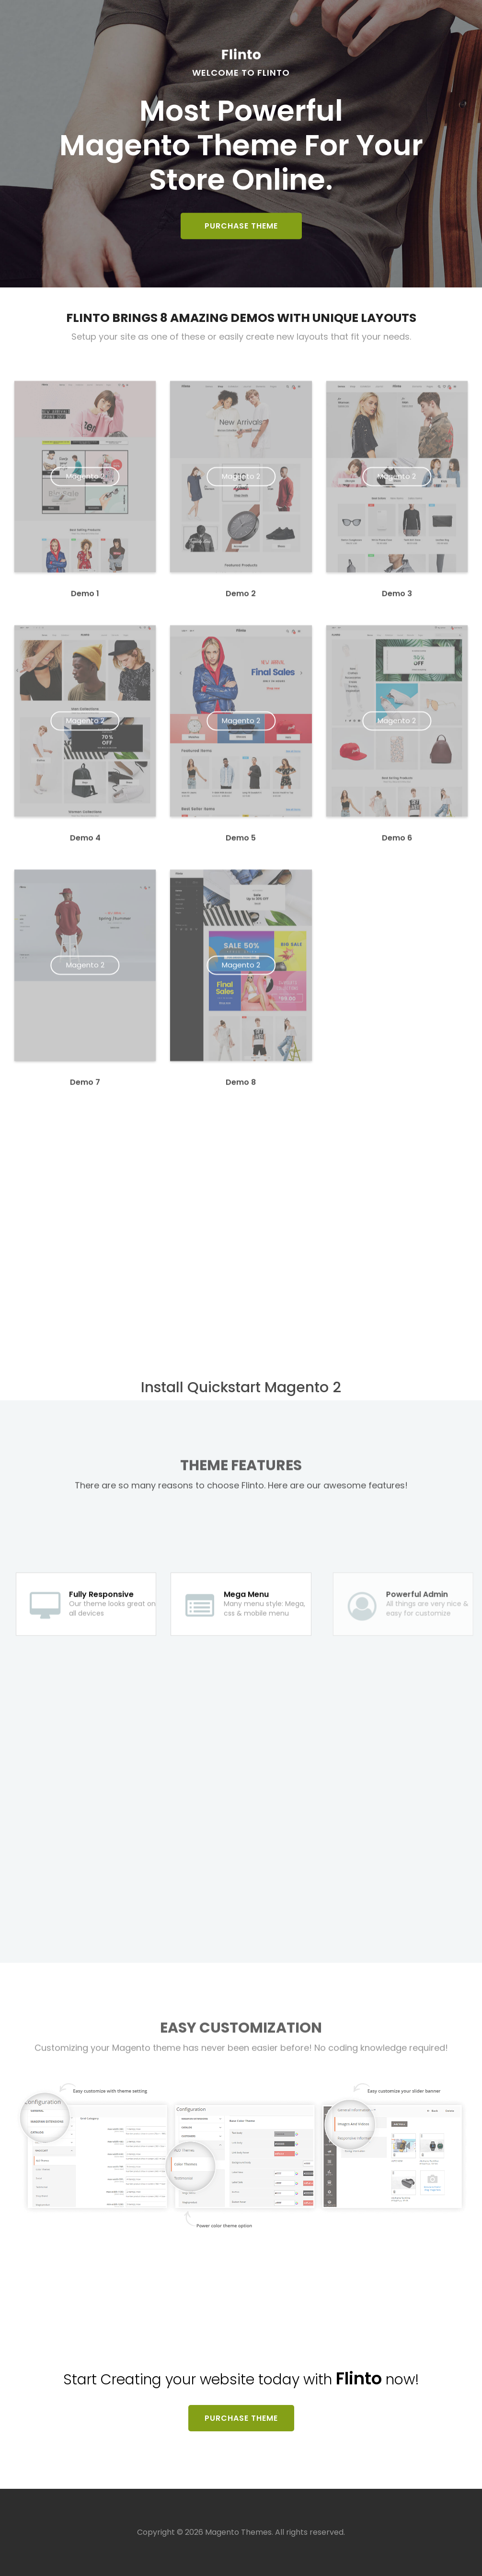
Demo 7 (85, 1089)
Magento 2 (85, 483)
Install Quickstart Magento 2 (241, 1387)
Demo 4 (85, 844)
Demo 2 (241, 600)
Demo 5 (241, 844)
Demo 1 (85, 600)
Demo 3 (397, 600)
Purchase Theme (241, 225)
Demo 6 (397, 844)
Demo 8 (241, 1089)
